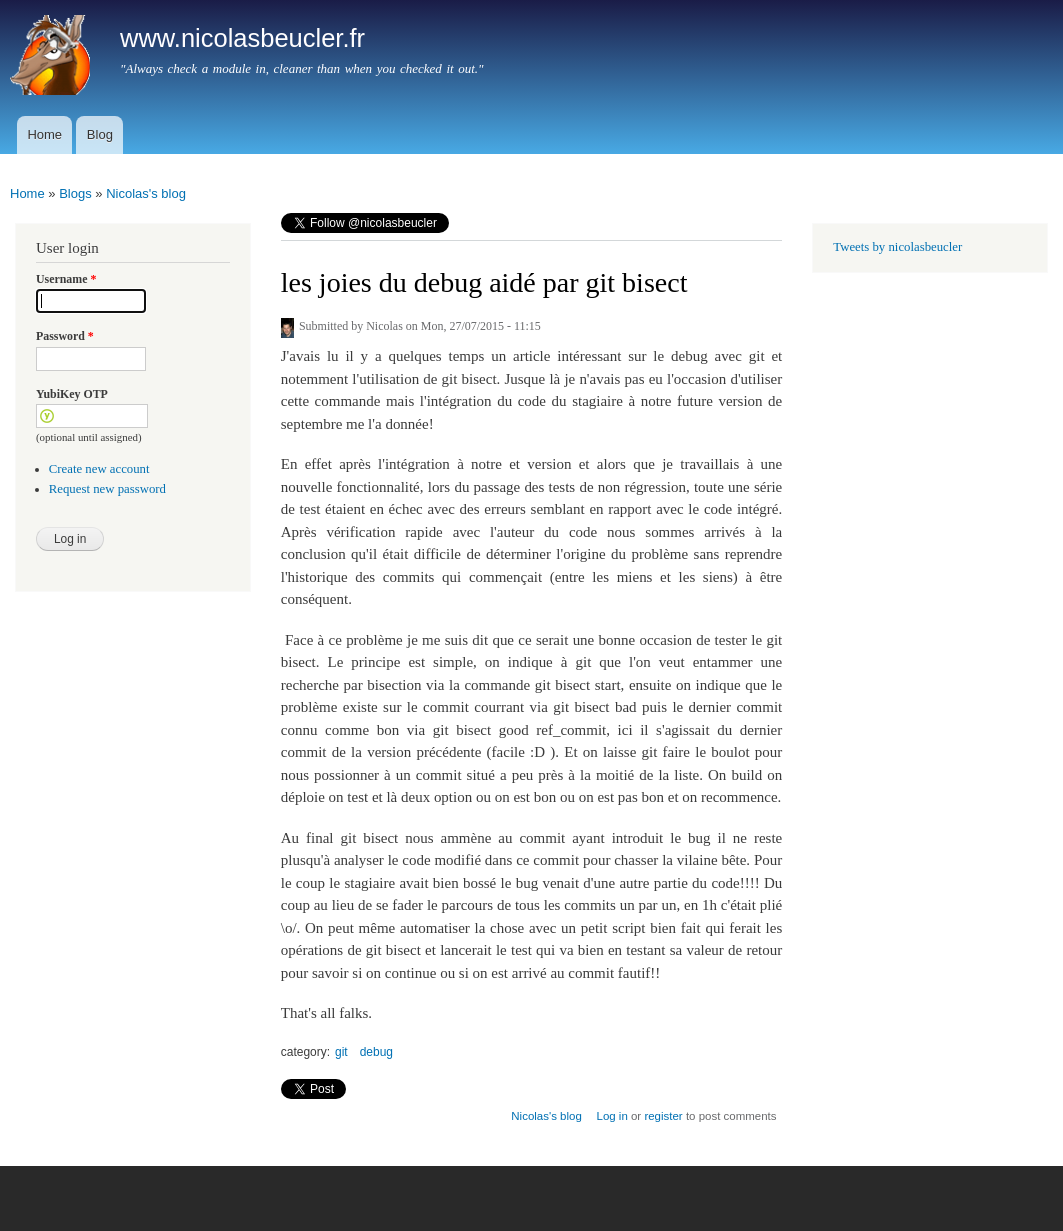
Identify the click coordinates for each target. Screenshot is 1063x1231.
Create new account (99, 469)
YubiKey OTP (72, 394)
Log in (612, 1116)
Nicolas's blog (146, 193)
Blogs (75, 193)
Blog (100, 134)
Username (66, 279)
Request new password (107, 489)
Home (44, 134)
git (341, 1052)
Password (65, 336)
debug (376, 1052)
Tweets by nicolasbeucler (897, 247)
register (663, 1116)
